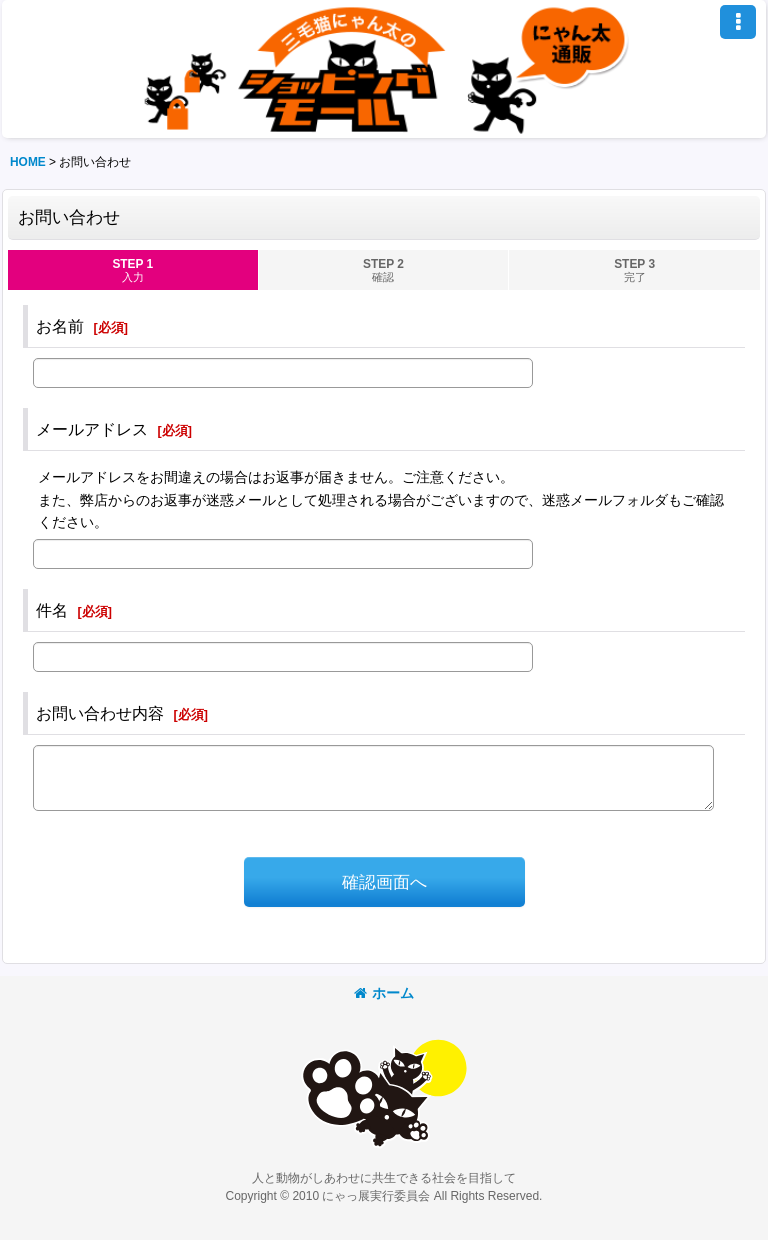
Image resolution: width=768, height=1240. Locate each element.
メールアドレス (92, 429)
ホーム (384, 993)
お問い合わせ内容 (100, 713)
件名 (52, 610)
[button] (738, 22)
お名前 (60, 326)
